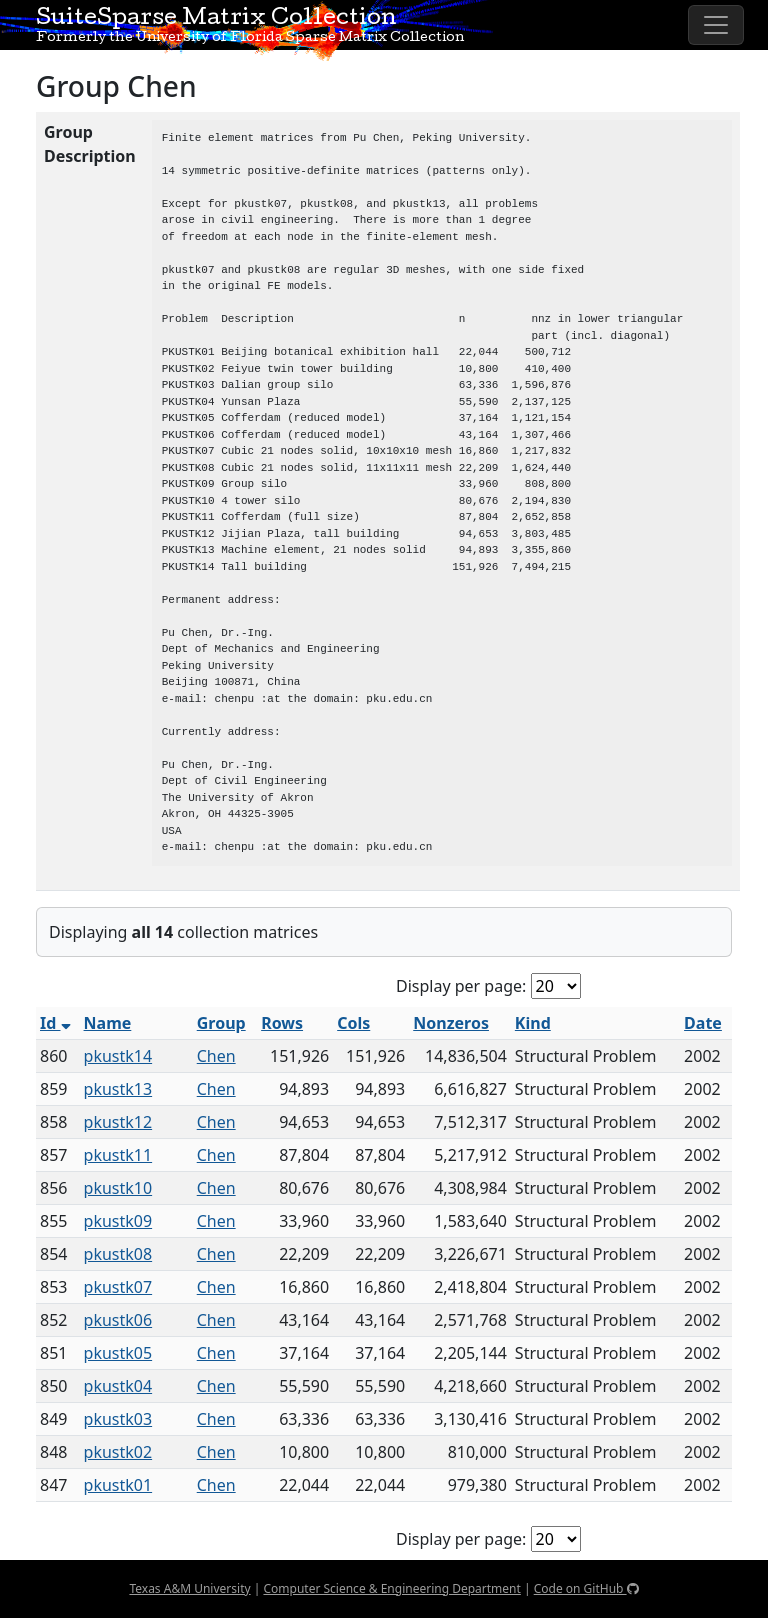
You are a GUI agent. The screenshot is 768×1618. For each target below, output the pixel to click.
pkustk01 (118, 1485)
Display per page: (461, 986)
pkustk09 (118, 1221)
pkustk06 (118, 1320)
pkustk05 (118, 1353)
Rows (282, 1023)
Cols (353, 1023)
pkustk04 (118, 1386)
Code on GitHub (586, 1588)
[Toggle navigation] (716, 25)
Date (703, 1023)
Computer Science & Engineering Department (391, 1588)
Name (108, 1023)
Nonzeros (451, 1023)
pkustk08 (118, 1254)
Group (221, 1023)
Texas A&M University (189, 1588)
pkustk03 (118, 1419)
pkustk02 (118, 1452)
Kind (533, 1023)
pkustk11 (118, 1155)
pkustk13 (118, 1089)
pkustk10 (118, 1188)
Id (55, 1023)
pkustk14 (118, 1056)
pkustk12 (118, 1122)
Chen (216, 1056)
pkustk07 (118, 1287)
